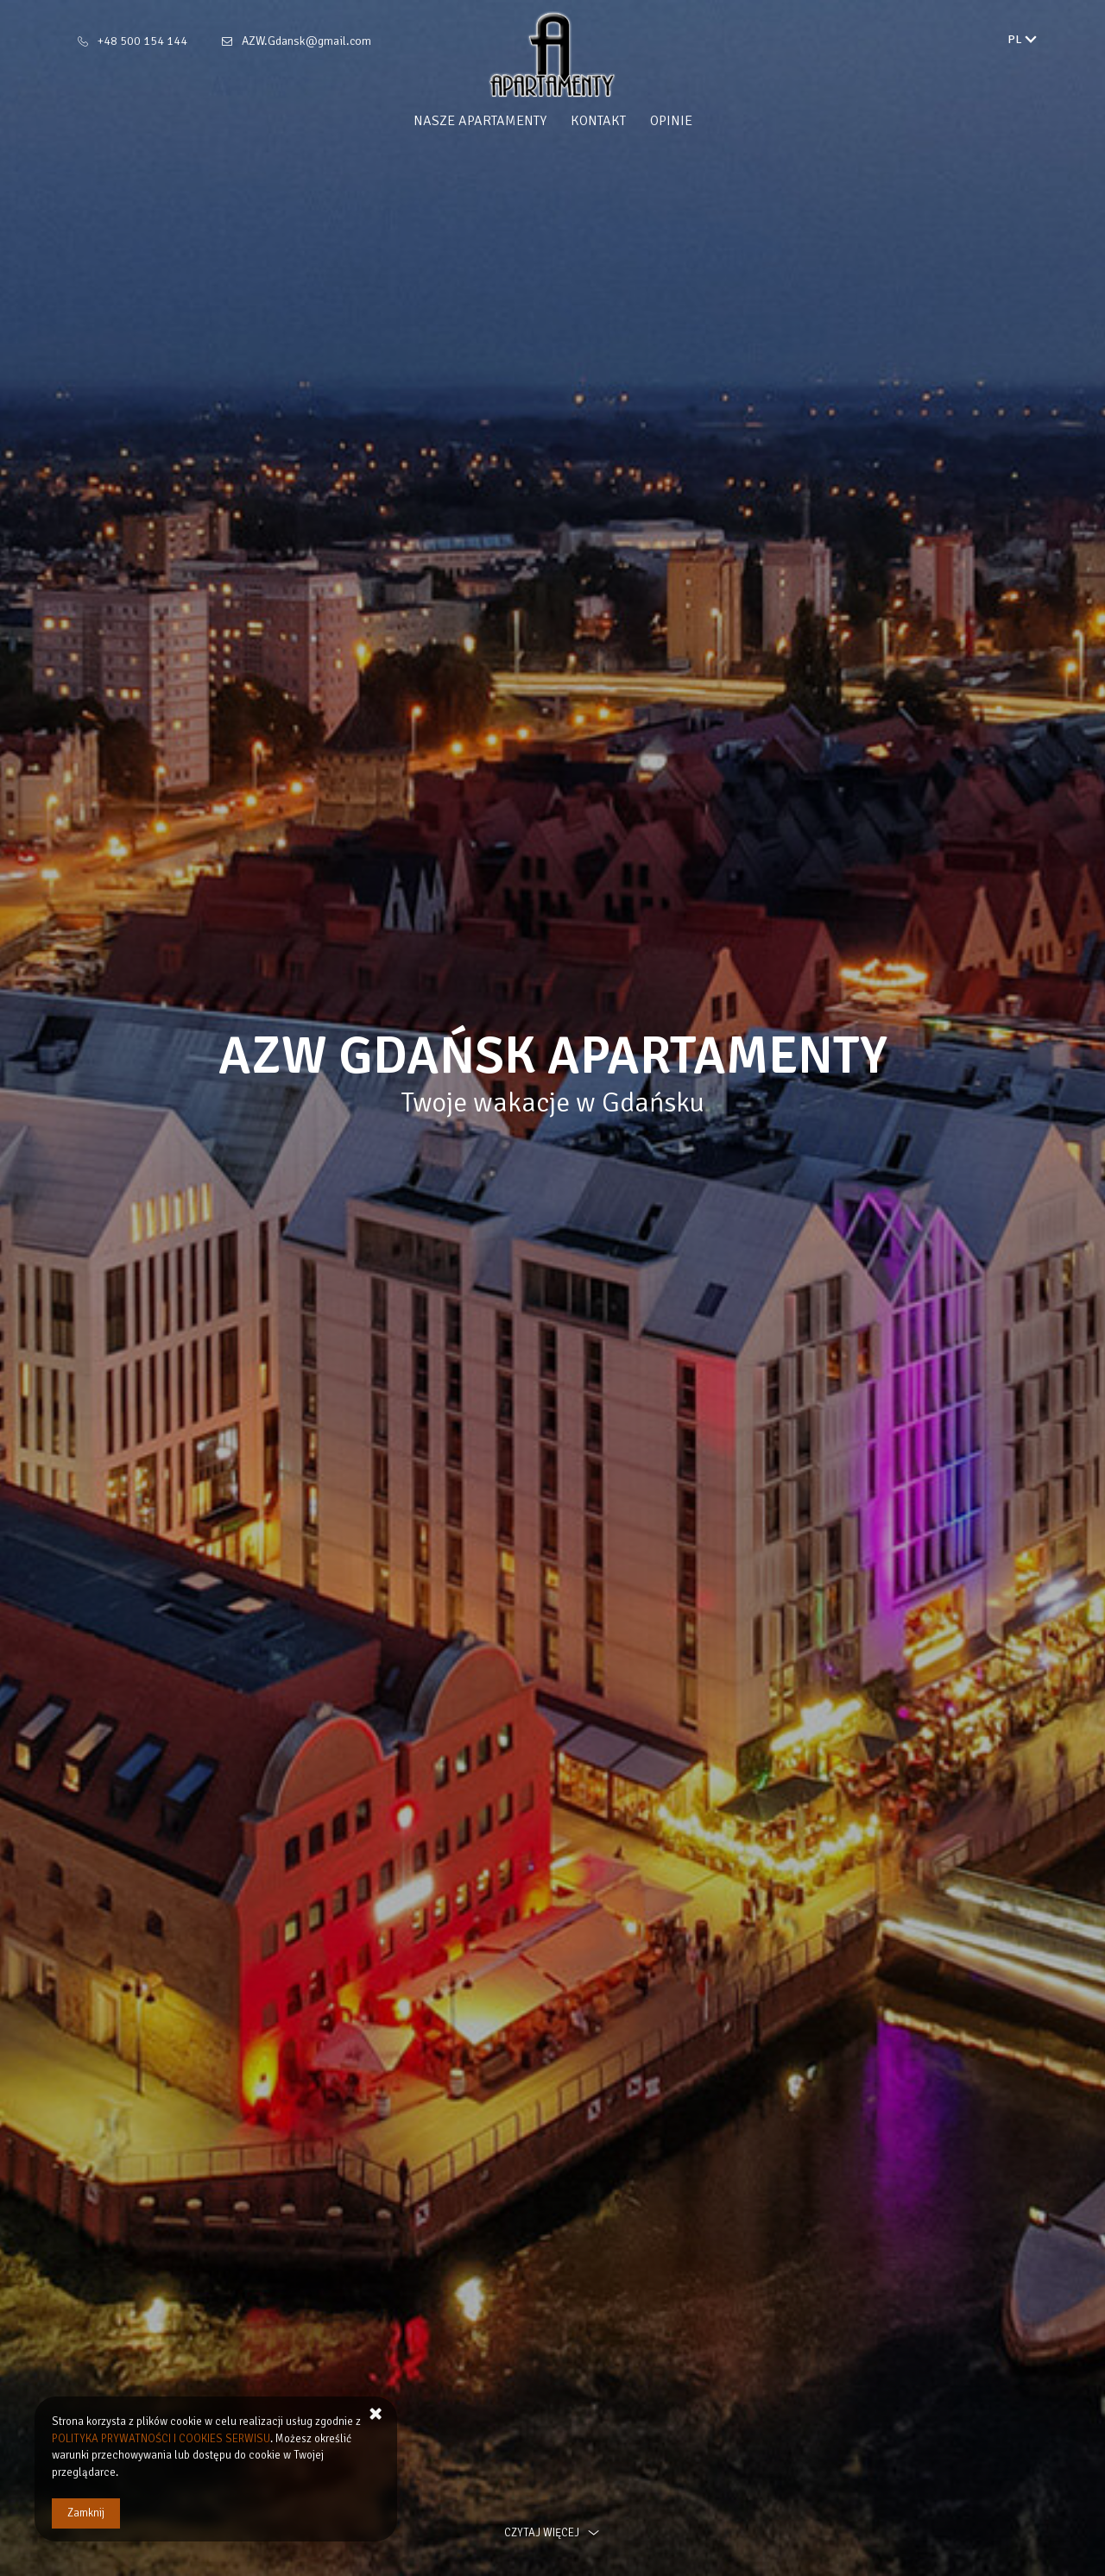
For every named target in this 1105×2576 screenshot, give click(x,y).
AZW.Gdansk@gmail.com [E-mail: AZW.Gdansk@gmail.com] (306, 41)
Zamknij (85, 2513)
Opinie (671, 120)
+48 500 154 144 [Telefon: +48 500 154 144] (142, 41)
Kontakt (598, 120)
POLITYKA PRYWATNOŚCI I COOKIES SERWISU (161, 2439)
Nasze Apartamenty (480, 120)
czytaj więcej (552, 2533)
